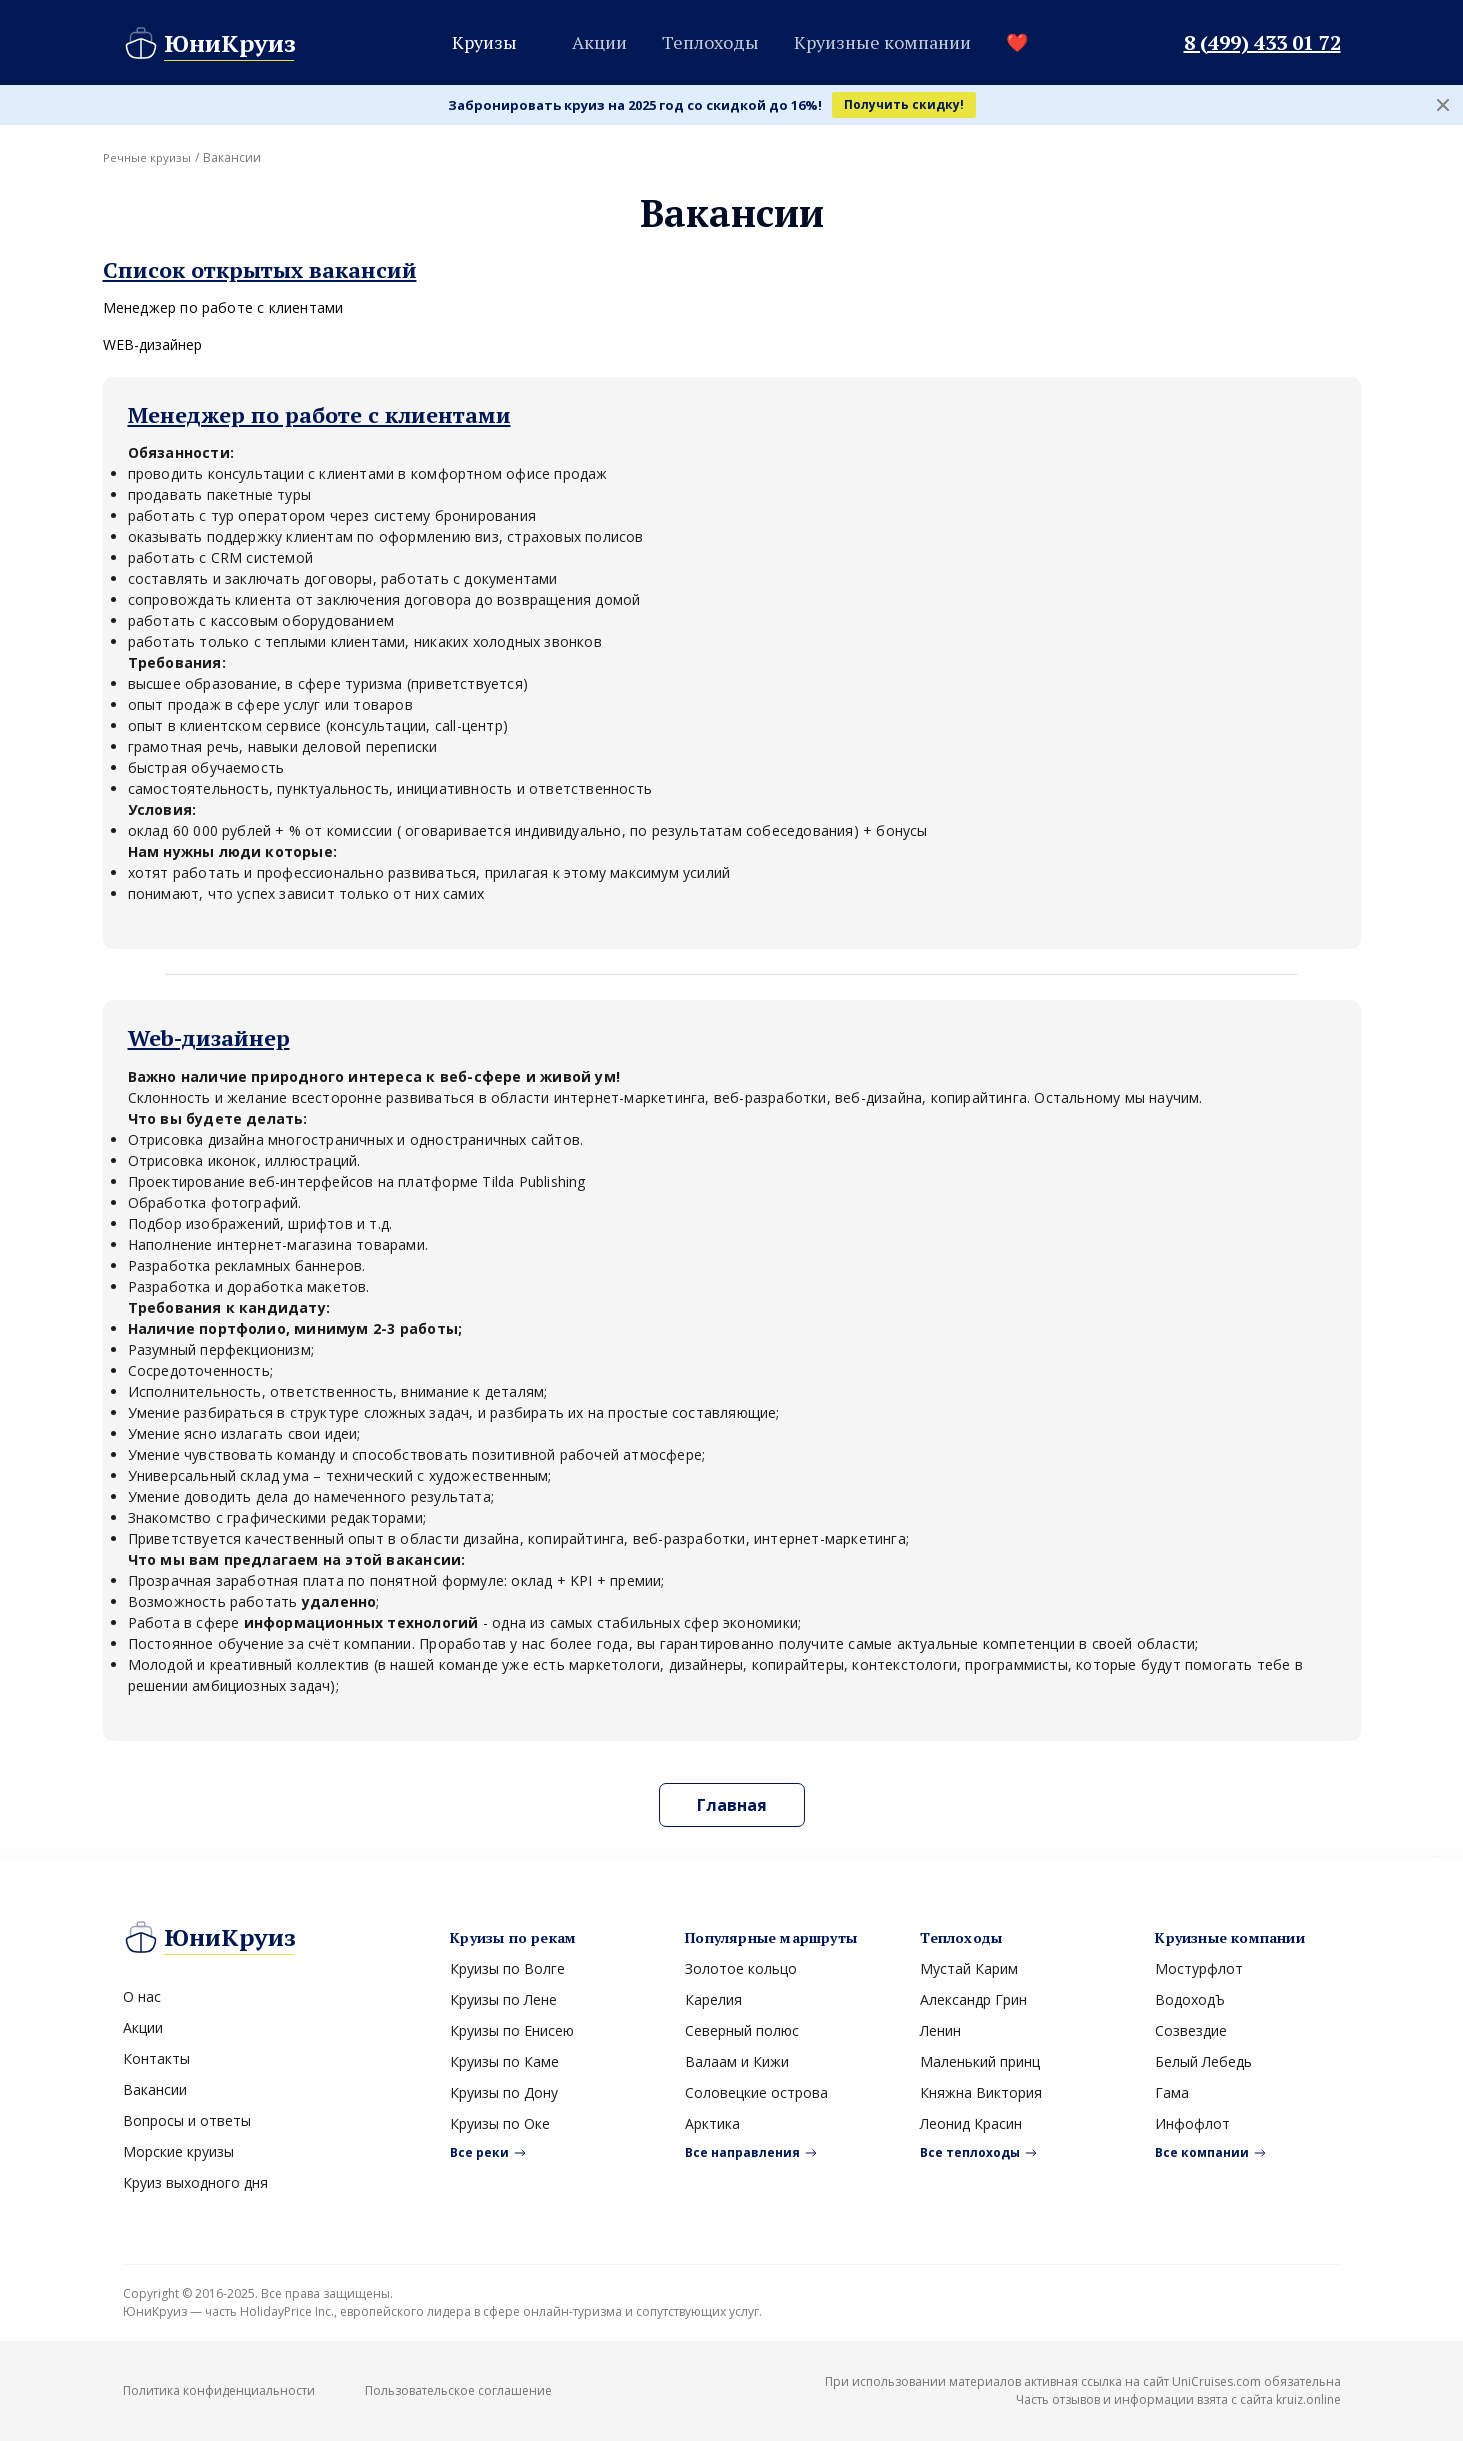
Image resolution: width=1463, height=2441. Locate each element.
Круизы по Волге (507, 1968)
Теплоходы (710, 42)
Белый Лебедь (1203, 2061)
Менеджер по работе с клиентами (223, 307)
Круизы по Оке (500, 2123)
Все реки (479, 2152)
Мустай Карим (969, 1968)
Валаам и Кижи (737, 2061)
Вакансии (155, 2089)
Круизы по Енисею (512, 2030)
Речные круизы (148, 158)
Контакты (156, 2058)
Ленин (940, 2030)
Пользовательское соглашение (458, 2390)
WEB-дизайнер (152, 344)
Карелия (713, 1999)
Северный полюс (742, 2030)
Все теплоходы (970, 2152)
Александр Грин (973, 1999)
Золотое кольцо (741, 1968)
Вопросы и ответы (187, 2120)
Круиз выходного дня (195, 2182)
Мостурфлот (1199, 1968)
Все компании (1202, 2152)
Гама (1172, 2092)
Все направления (742, 2152)
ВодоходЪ (1190, 1999)
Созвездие (1191, 2030)
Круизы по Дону (504, 2092)
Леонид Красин (971, 2123)
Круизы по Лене (503, 1999)
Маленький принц (980, 2061)
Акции (599, 42)
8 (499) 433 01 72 (1262, 43)
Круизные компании (882, 42)
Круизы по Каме (504, 2061)
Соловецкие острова (756, 2092)
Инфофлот (1192, 2123)
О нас (142, 1996)
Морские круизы (178, 2151)
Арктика (712, 2123)
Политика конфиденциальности (219, 2390)
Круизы (484, 42)
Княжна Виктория (981, 2092)
